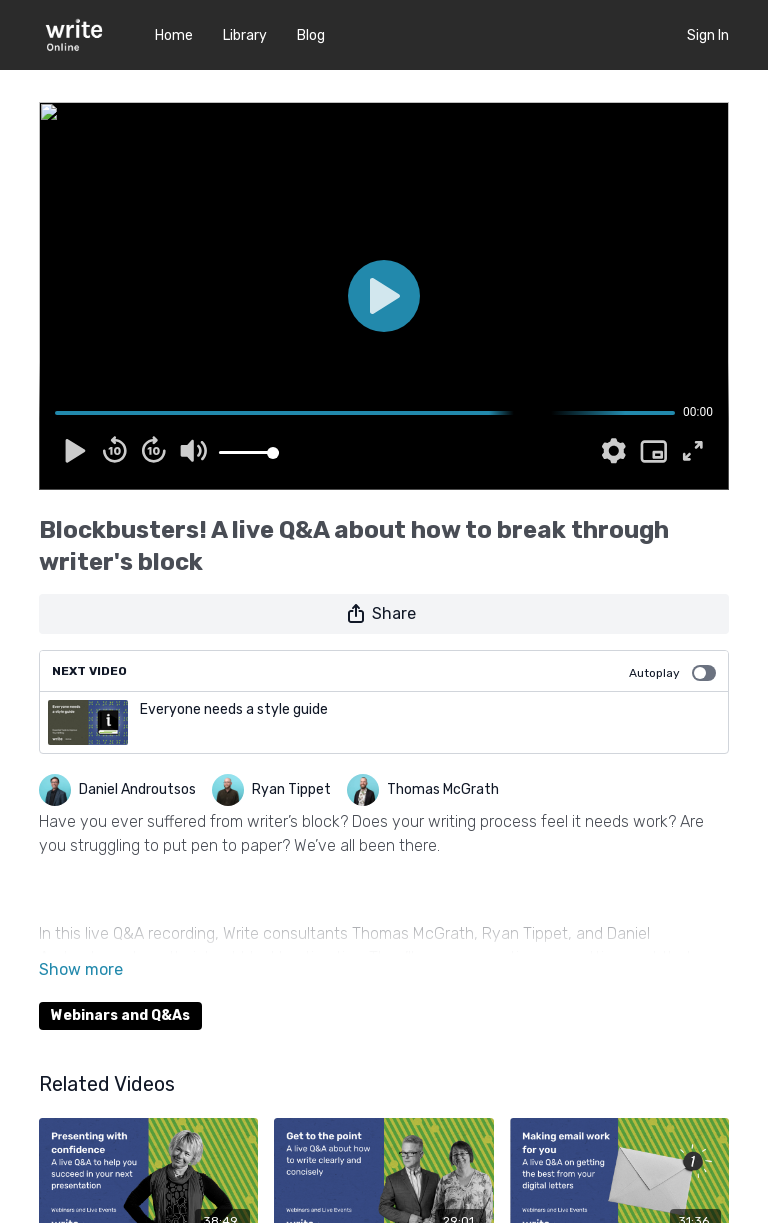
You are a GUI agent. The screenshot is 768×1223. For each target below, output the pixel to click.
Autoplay (672, 673)
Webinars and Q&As (120, 1015)
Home (174, 35)
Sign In (708, 35)
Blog (311, 35)
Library (245, 35)
